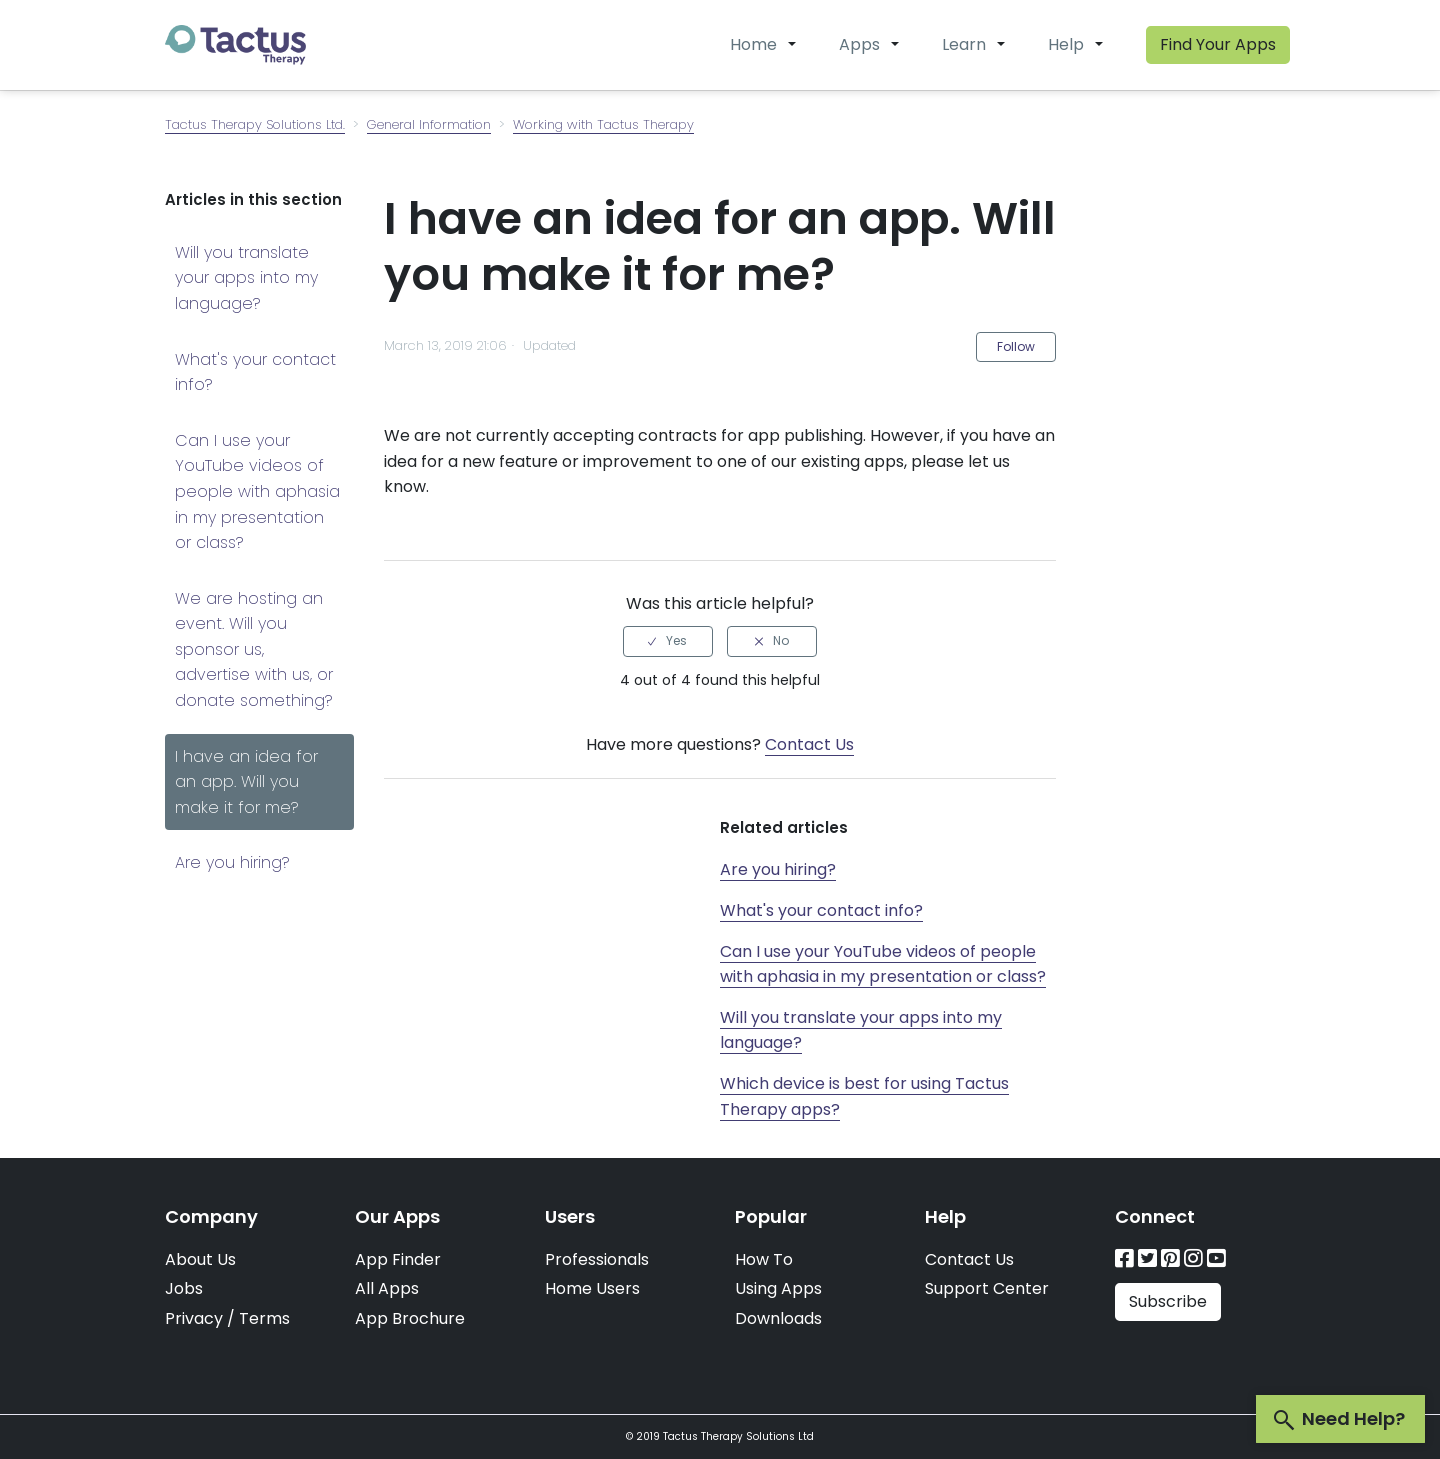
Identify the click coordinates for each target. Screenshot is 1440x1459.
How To (764, 1259)
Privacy (194, 1318)
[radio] (668, 641)
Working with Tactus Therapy (603, 124)
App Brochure (410, 1318)
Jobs (184, 1288)
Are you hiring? (232, 862)
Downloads (778, 1318)
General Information (429, 124)
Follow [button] (1016, 346)
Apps (859, 44)
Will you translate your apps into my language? (246, 278)
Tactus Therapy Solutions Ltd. (255, 124)
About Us (200, 1259)
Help (1066, 44)
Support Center (987, 1288)
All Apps (387, 1288)
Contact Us (809, 744)
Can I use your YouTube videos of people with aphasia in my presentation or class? (257, 491)
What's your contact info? (255, 372)
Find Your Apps (1218, 44)
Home (753, 44)
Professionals (597, 1259)
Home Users (592, 1288)
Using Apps (778, 1288)
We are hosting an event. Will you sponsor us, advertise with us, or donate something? (254, 649)
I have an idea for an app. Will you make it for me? (246, 782)
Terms (264, 1318)
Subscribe (1168, 1301)
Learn (964, 44)
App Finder (398, 1259)
